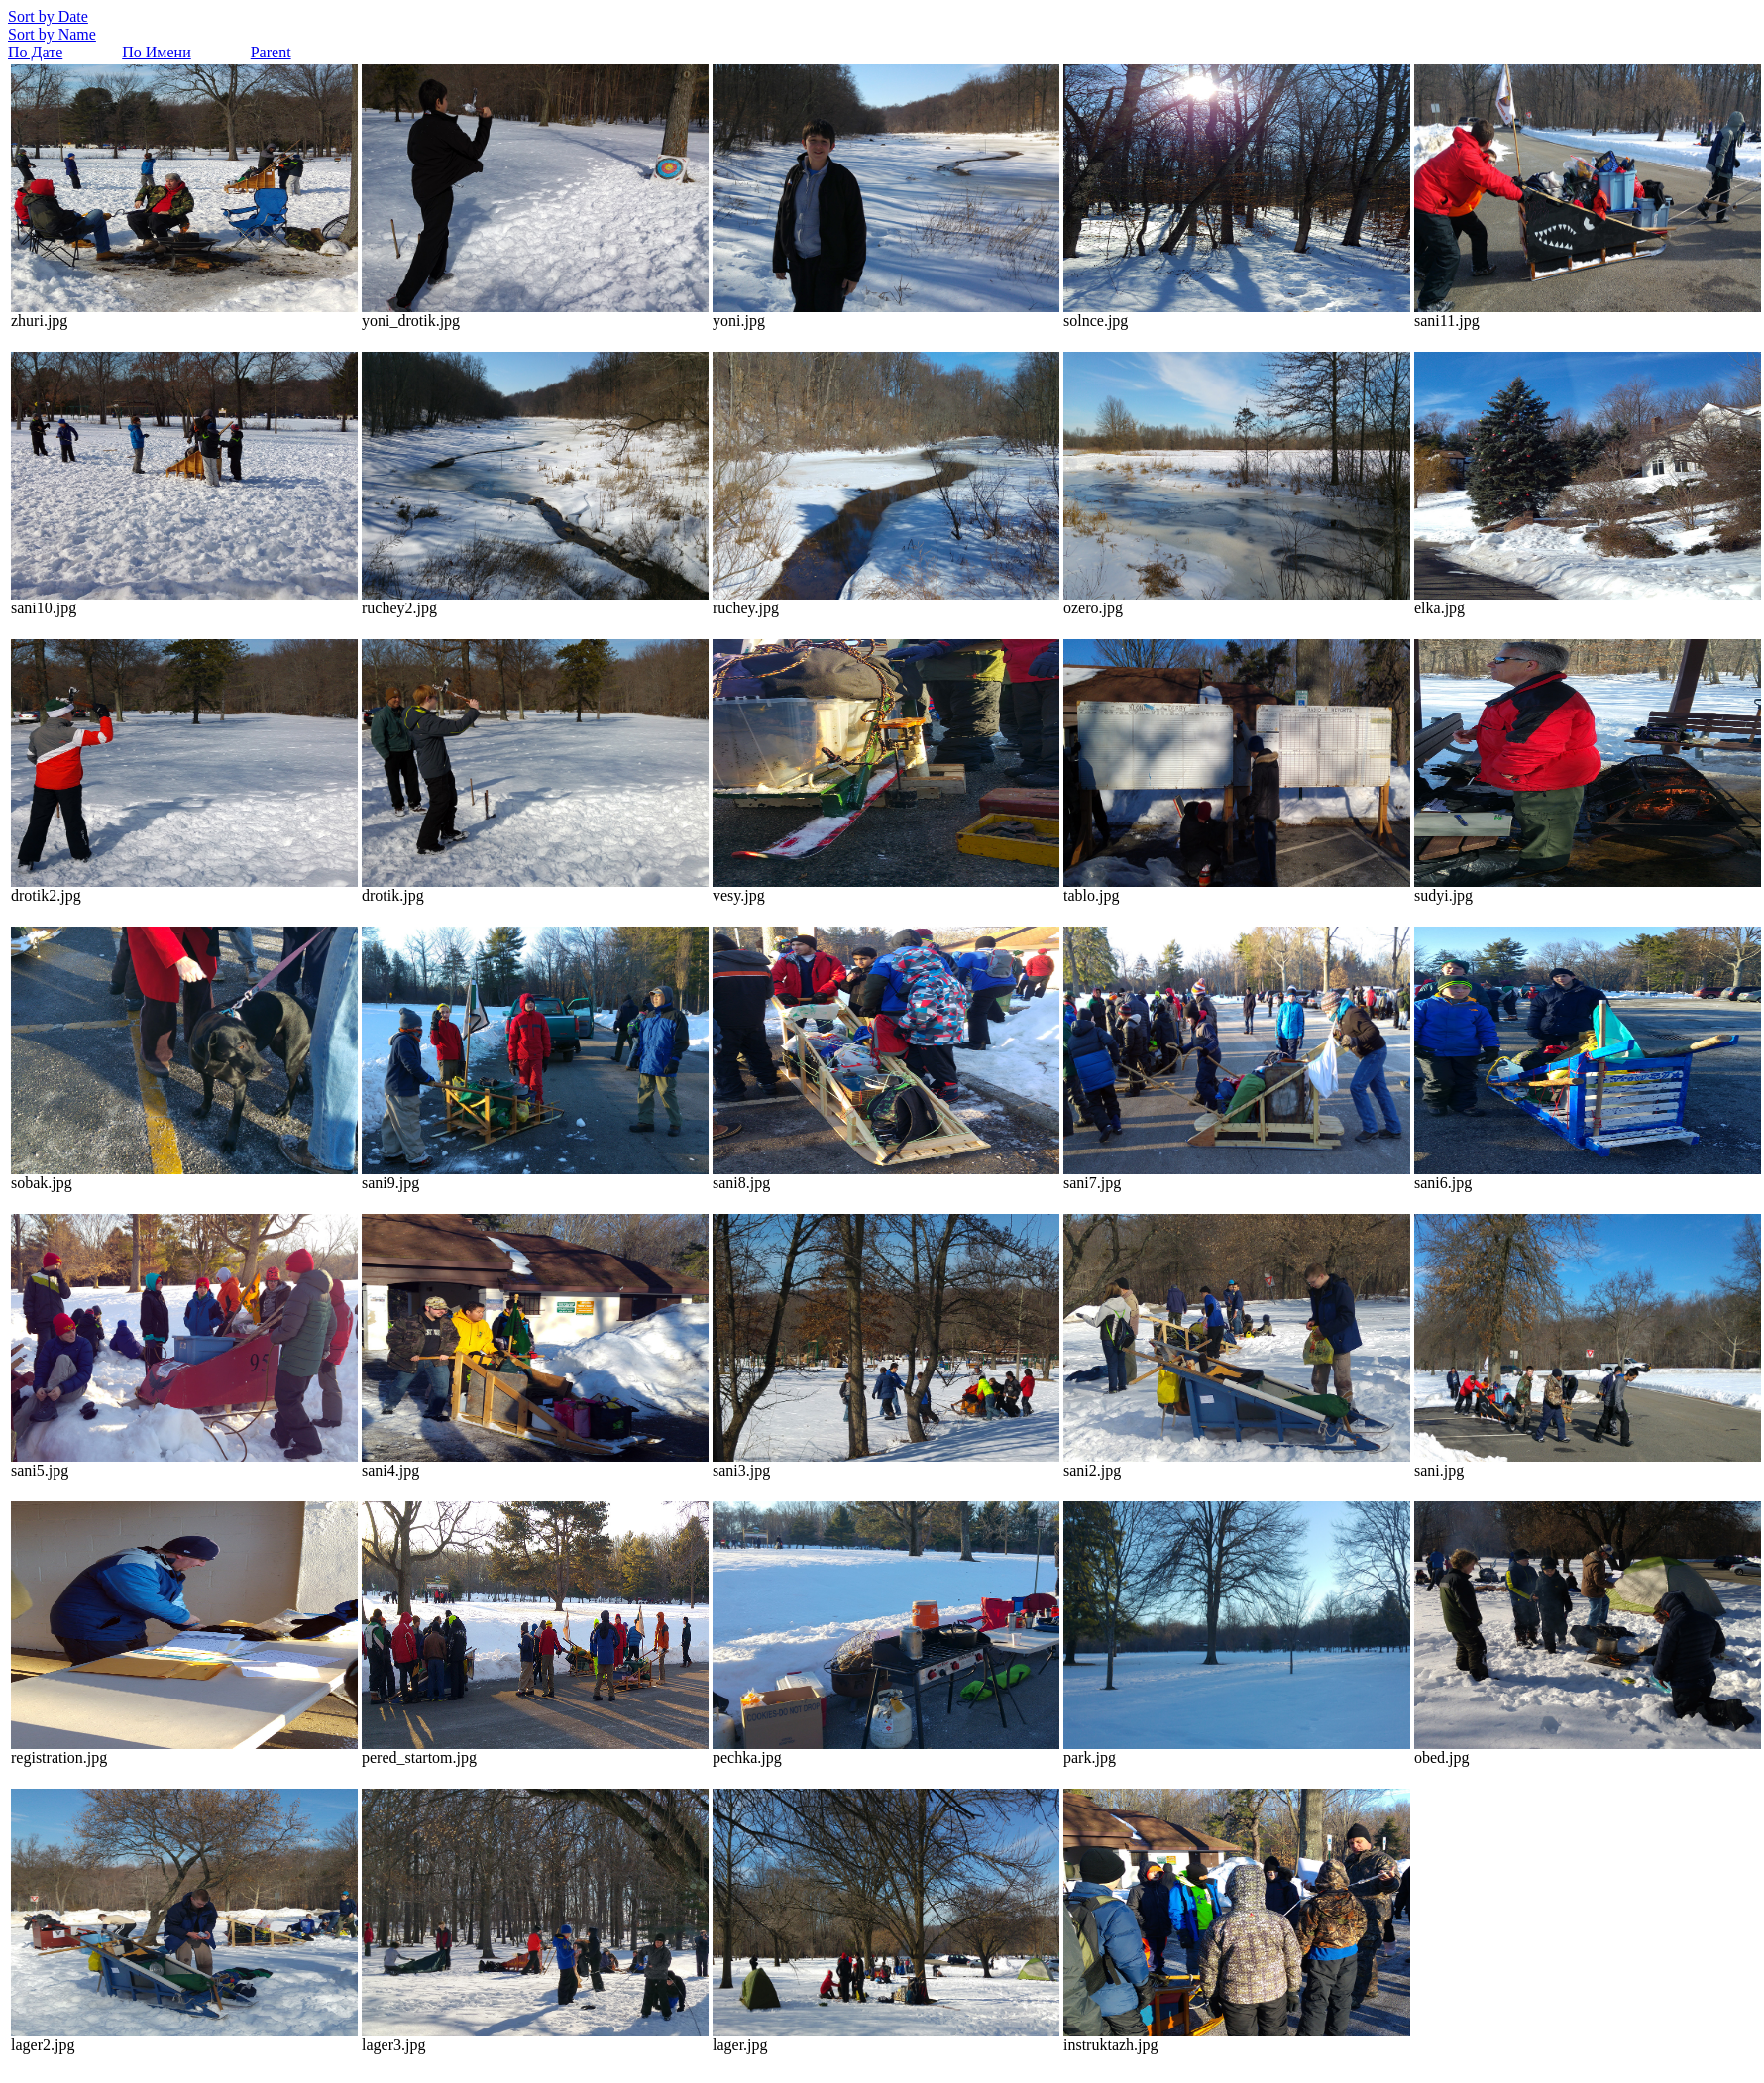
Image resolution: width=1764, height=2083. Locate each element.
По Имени (156, 52)
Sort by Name (52, 34)
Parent (271, 52)
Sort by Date (48, 16)
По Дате (35, 52)
